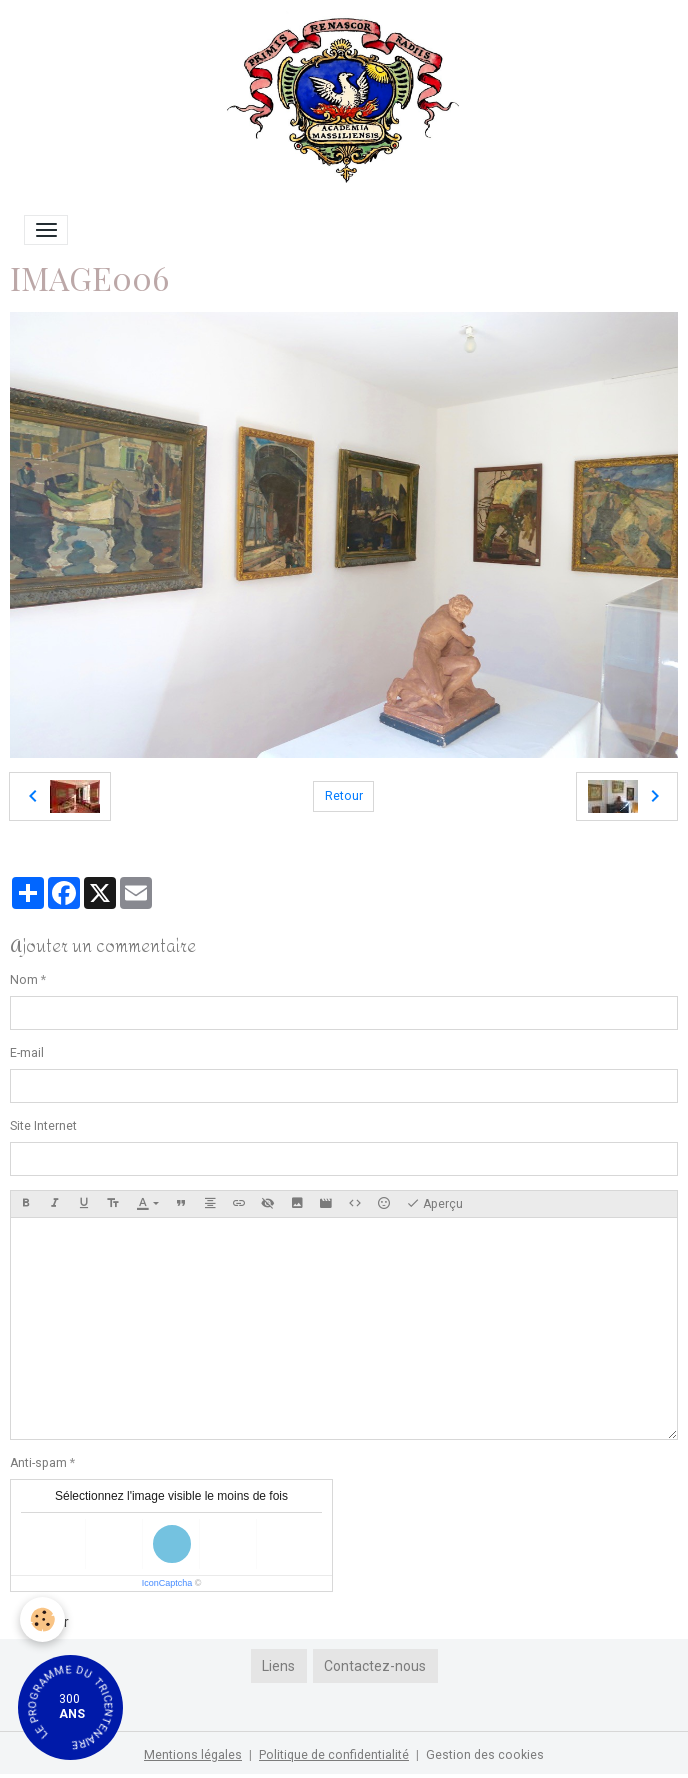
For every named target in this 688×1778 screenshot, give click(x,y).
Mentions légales (193, 1755)
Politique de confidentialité (334, 1755)
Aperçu (434, 1204)
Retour (344, 796)
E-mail (27, 1053)
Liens (278, 1666)
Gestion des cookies (485, 1755)
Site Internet (43, 1126)
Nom (24, 980)
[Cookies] (42, 1619)
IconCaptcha (167, 1583)
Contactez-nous (375, 1666)
